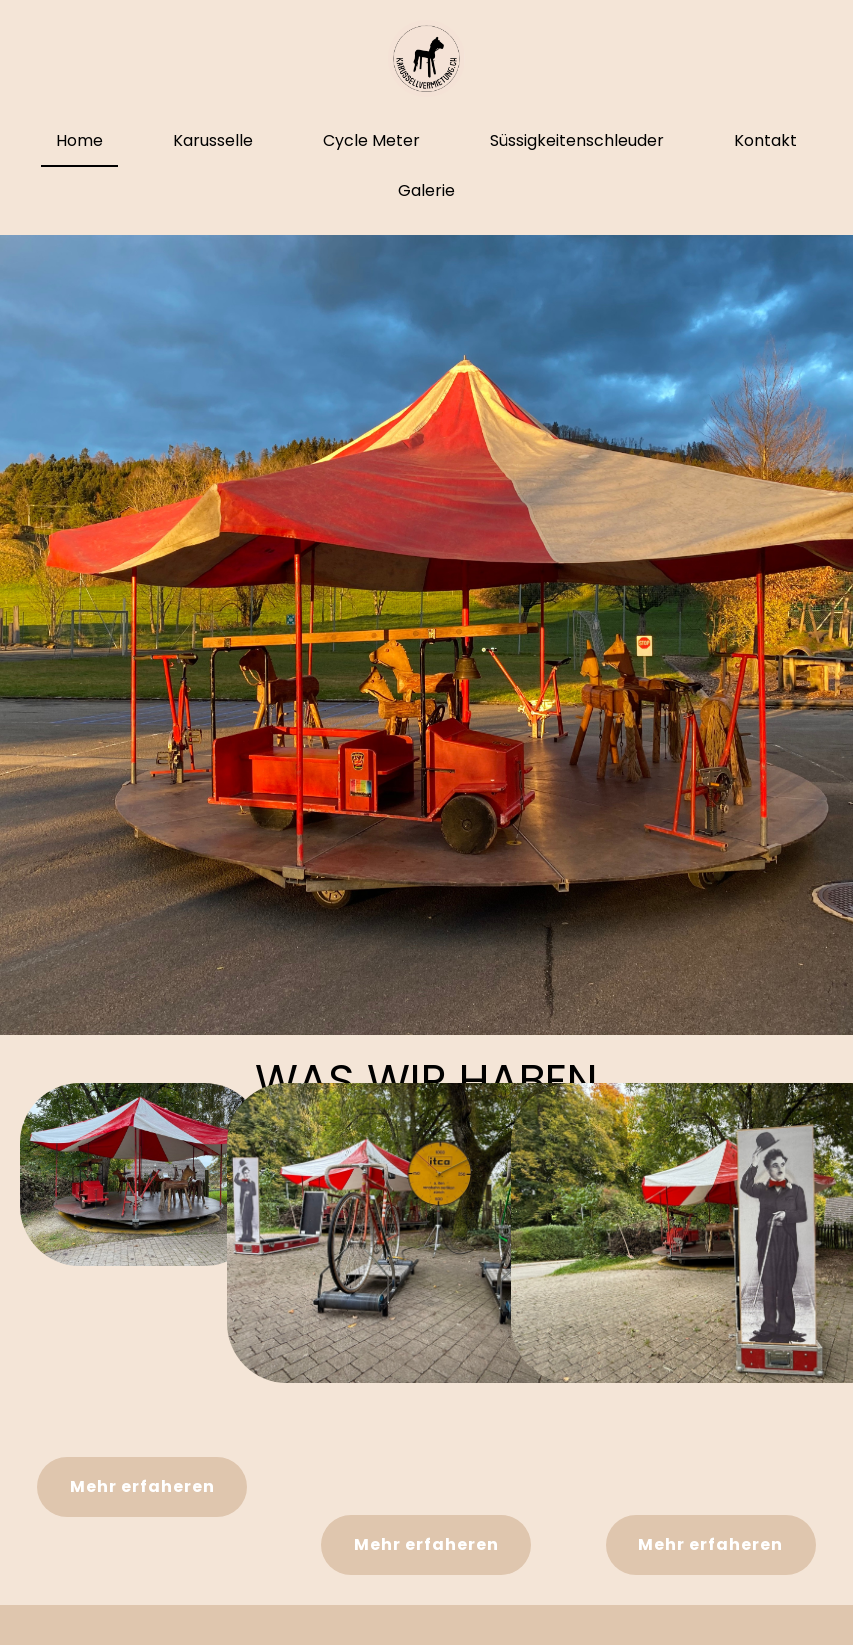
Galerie (426, 190)
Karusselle (213, 140)
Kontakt (765, 140)
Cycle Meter (371, 140)
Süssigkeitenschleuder (577, 140)
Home (79, 140)
